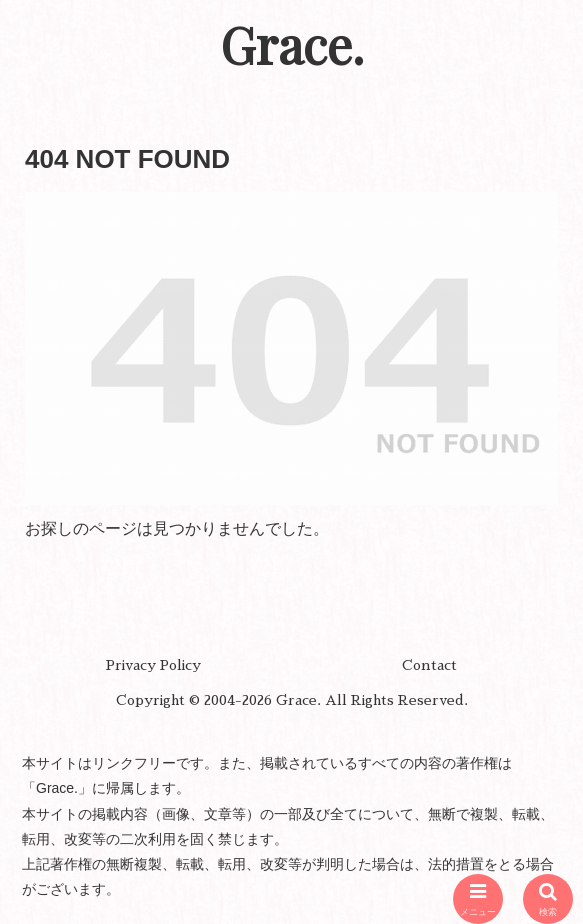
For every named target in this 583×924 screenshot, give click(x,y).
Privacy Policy (153, 665)
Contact (429, 665)
